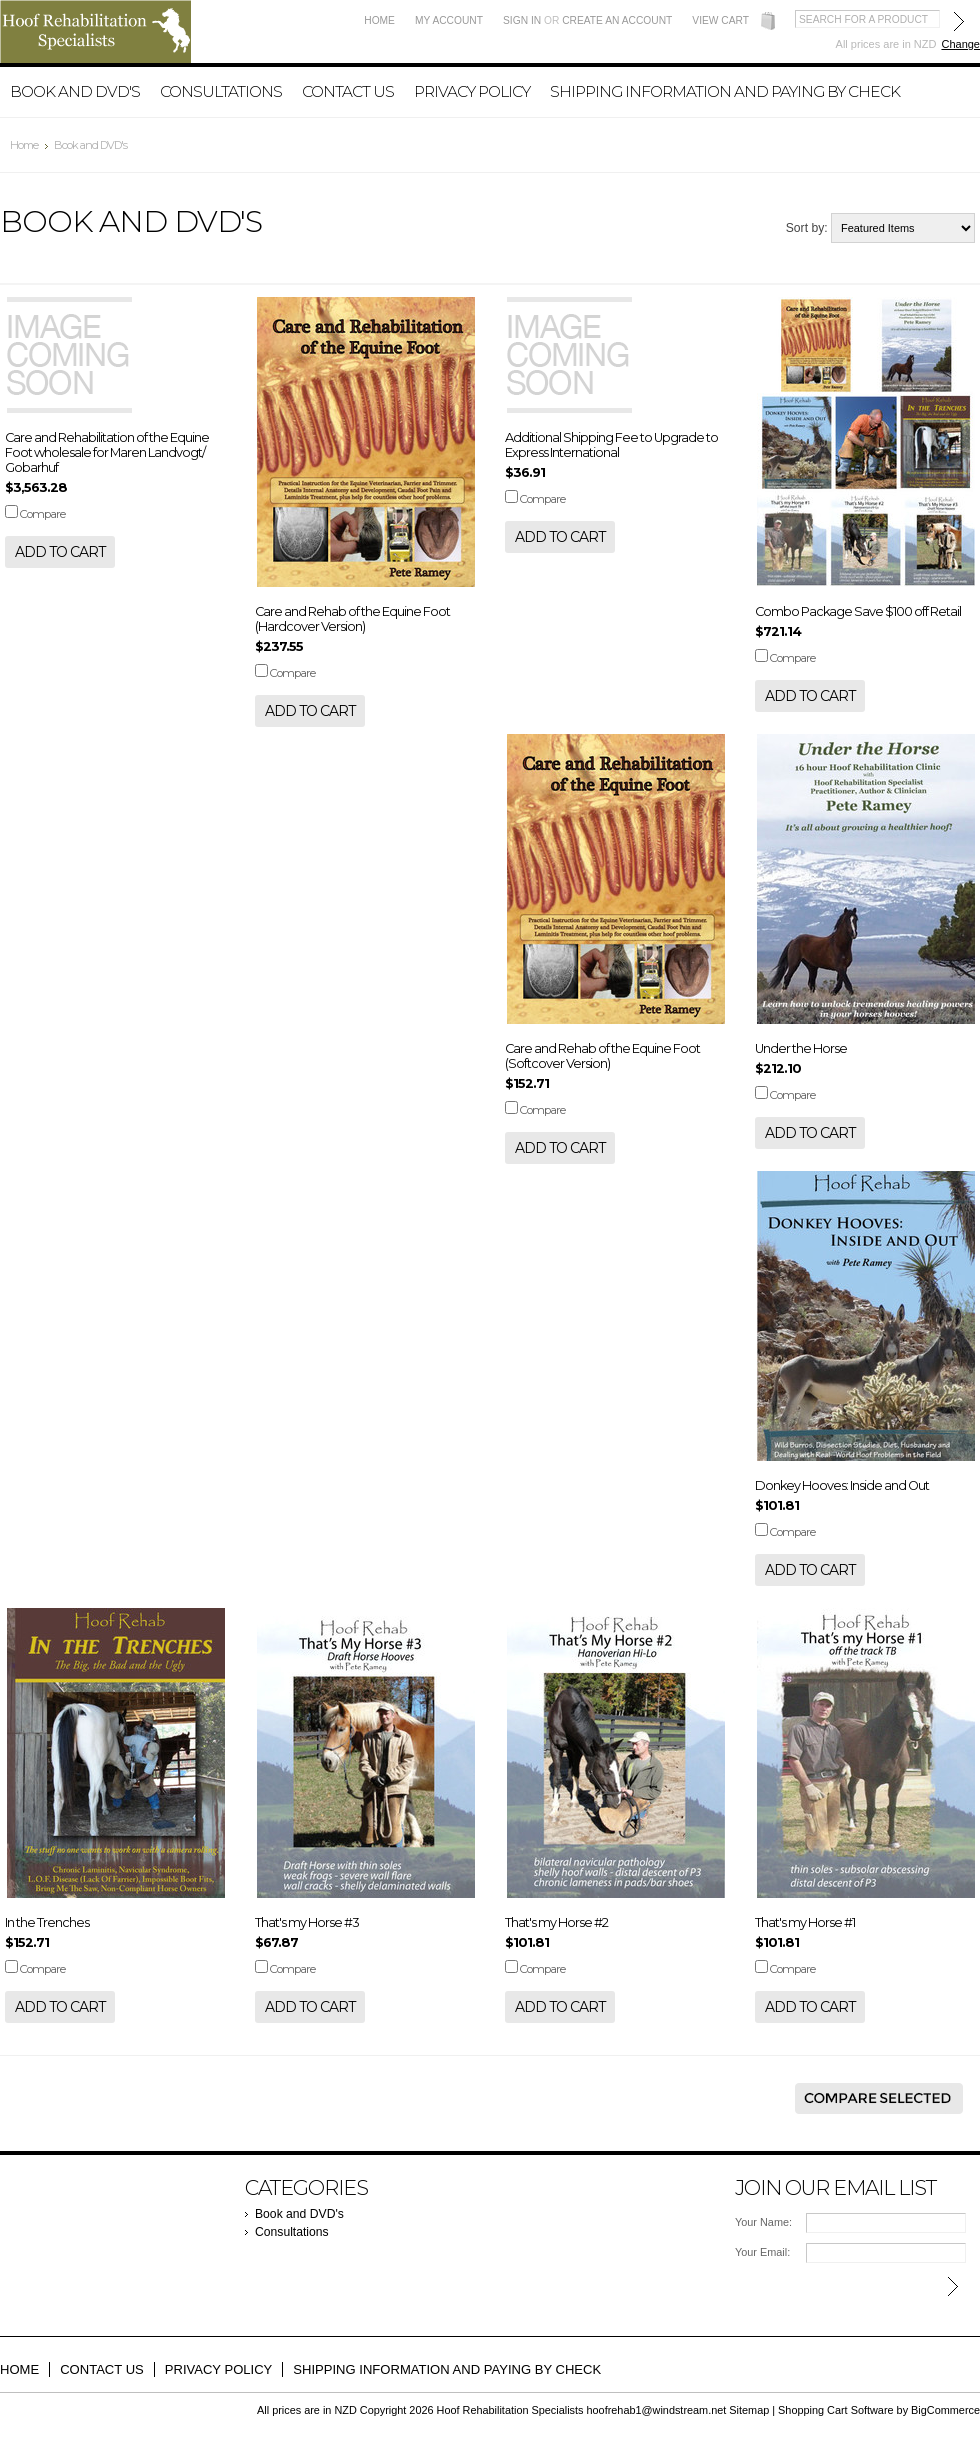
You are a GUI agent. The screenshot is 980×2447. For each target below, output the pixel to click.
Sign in (522, 20)
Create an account (617, 20)
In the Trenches (47, 1922)
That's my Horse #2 (556, 1922)
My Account (449, 20)
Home (379, 20)
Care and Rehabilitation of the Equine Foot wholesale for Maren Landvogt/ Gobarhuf (107, 452)
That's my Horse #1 (805, 1922)
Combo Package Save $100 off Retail (858, 611)
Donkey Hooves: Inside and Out (842, 1485)
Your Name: (763, 2222)
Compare (42, 514)
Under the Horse (801, 1048)
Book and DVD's (75, 91)
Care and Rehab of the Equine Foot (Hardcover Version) (352, 619)
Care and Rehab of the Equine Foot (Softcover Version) (602, 1056)
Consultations (221, 91)
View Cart (720, 20)
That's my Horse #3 (307, 1922)
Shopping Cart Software (835, 2410)
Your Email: (762, 2252)
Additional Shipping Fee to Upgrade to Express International (611, 445)
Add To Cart (60, 552)
